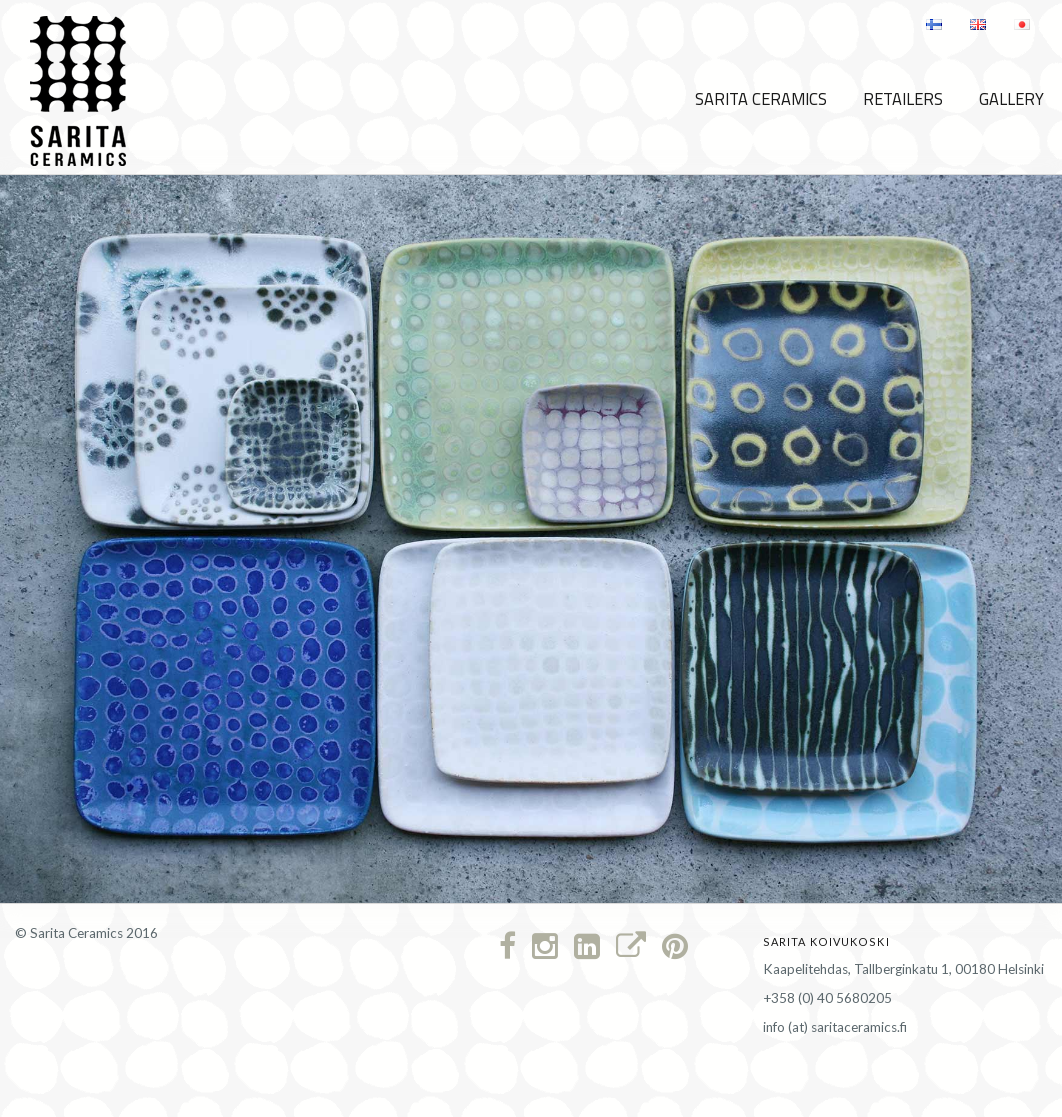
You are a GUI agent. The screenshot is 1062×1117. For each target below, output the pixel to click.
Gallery (1011, 99)
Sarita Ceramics (761, 99)
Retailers (903, 99)
